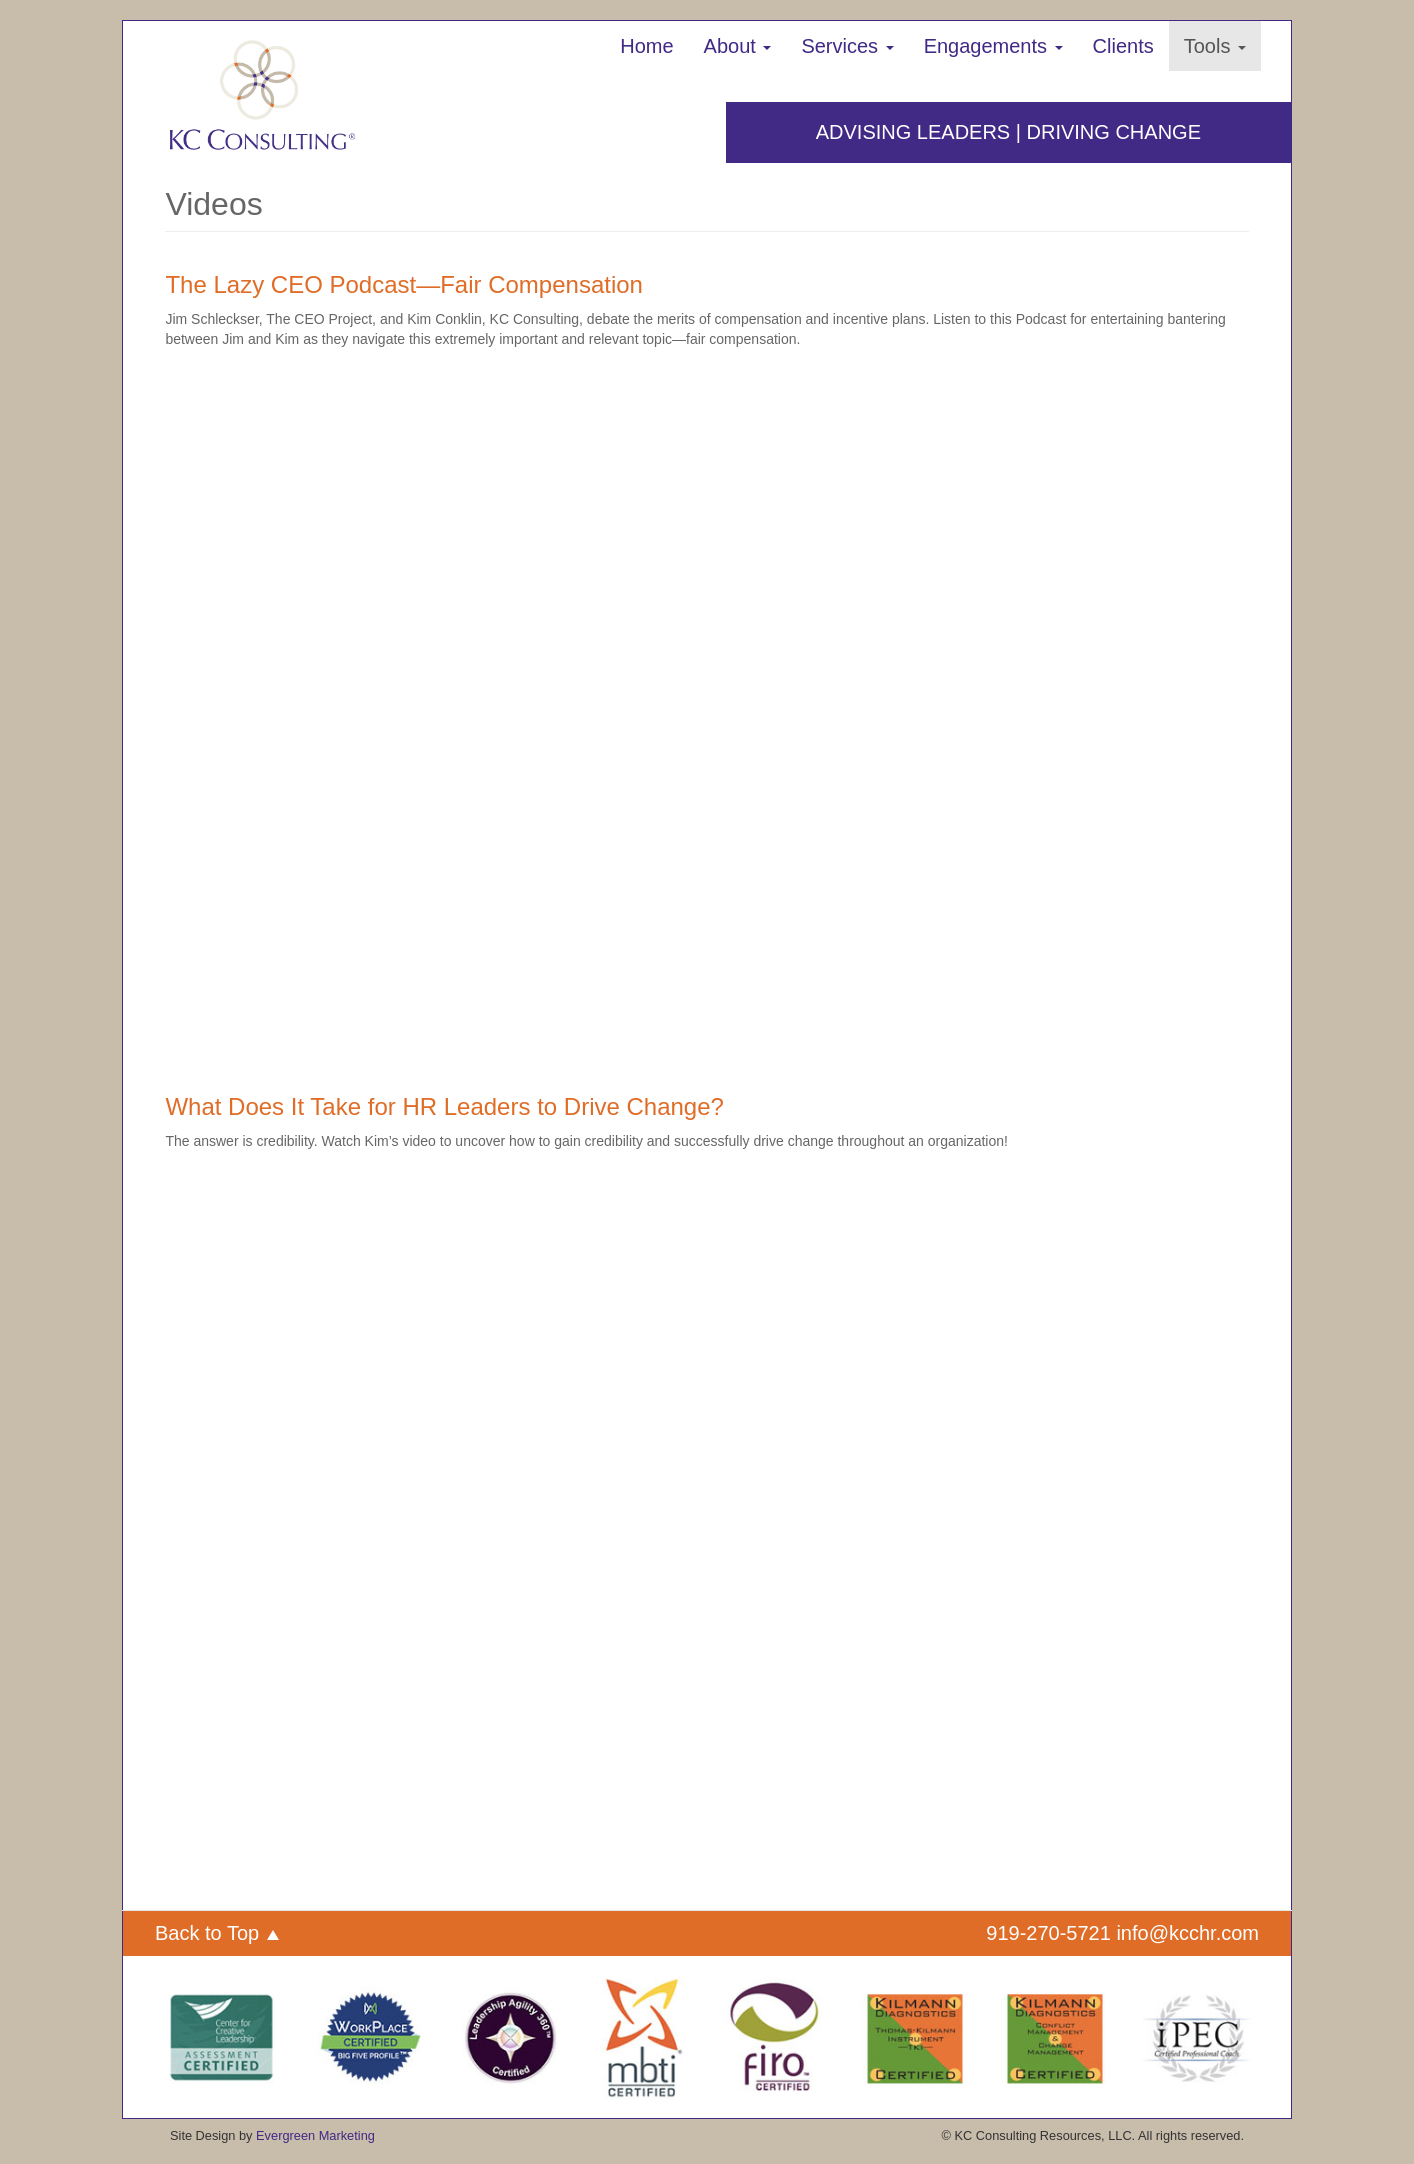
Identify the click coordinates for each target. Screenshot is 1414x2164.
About (738, 46)
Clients (1123, 46)
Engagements (993, 46)
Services (847, 46)
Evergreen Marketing (315, 2135)
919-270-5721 (1048, 1933)
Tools (1215, 46)
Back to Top (217, 1933)
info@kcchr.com (1187, 1933)
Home (646, 46)
